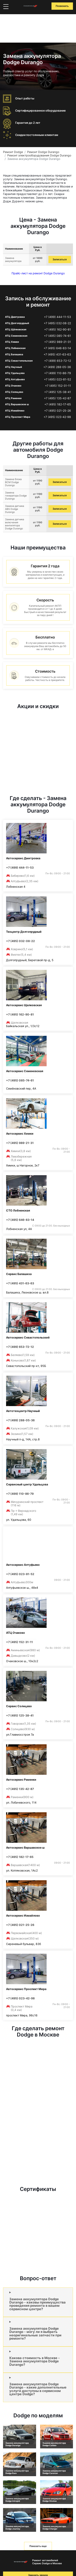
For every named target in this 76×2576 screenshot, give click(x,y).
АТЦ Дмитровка (15, 316)
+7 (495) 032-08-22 (57, 323)
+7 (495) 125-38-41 (57, 392)
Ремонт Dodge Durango (43, 152)
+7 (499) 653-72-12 (57, 360)
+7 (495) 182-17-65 (57, 404)
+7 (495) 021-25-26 (57, 410)
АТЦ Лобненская (15, 348)
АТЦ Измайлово (14, 410)
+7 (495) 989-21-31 (57, 342)
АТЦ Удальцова (15, 373)
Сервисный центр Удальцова (27, 1484)
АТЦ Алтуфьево (15, 379)
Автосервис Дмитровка (23, 858)
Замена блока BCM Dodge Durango (13, 482)
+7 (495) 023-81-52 (57, 379)
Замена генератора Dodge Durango (16, 495)
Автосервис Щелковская (24, 1005)
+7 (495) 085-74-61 (57, 335)
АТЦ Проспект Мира (17, 416)
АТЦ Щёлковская (15, 329)
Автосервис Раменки (21, 1779)
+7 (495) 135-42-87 (57, 398)
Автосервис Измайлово (23, 1915)
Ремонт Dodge (13, 152)
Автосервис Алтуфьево (23, 1564)
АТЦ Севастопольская (19, 360)
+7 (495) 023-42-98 (57, 417)
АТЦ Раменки (13, 398)
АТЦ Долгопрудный (17, 323)
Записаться (60, 259)
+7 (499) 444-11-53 (57, 317)
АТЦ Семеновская (16, 335)
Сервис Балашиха (19, 1274)
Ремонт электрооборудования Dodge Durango (39, 155)
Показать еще (38, 2546)
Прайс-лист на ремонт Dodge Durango (38, 273)
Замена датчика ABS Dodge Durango (14, 509)
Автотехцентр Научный (23, 1411)
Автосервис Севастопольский (28, 1337)
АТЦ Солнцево (14, 391)
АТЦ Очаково (13, 385)
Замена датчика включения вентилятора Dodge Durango (14, 524)
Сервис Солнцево (19, 1706)
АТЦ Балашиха (14, 354)
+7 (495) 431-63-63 (57, 354)
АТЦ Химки (12, 341)
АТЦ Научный (13, 366)
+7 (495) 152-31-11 (58, 385)
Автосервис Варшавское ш (25, 1847)
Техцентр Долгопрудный (24, 931)
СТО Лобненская (18, 1210)
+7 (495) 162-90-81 (57, 329)
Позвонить (62, 6)
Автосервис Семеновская (24, 1071)
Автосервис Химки (19, 1133)
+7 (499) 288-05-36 (57, 367)
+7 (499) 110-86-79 (57, 373)
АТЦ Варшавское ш (17, 404)
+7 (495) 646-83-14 (57, 348)
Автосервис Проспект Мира (26, 1989)
